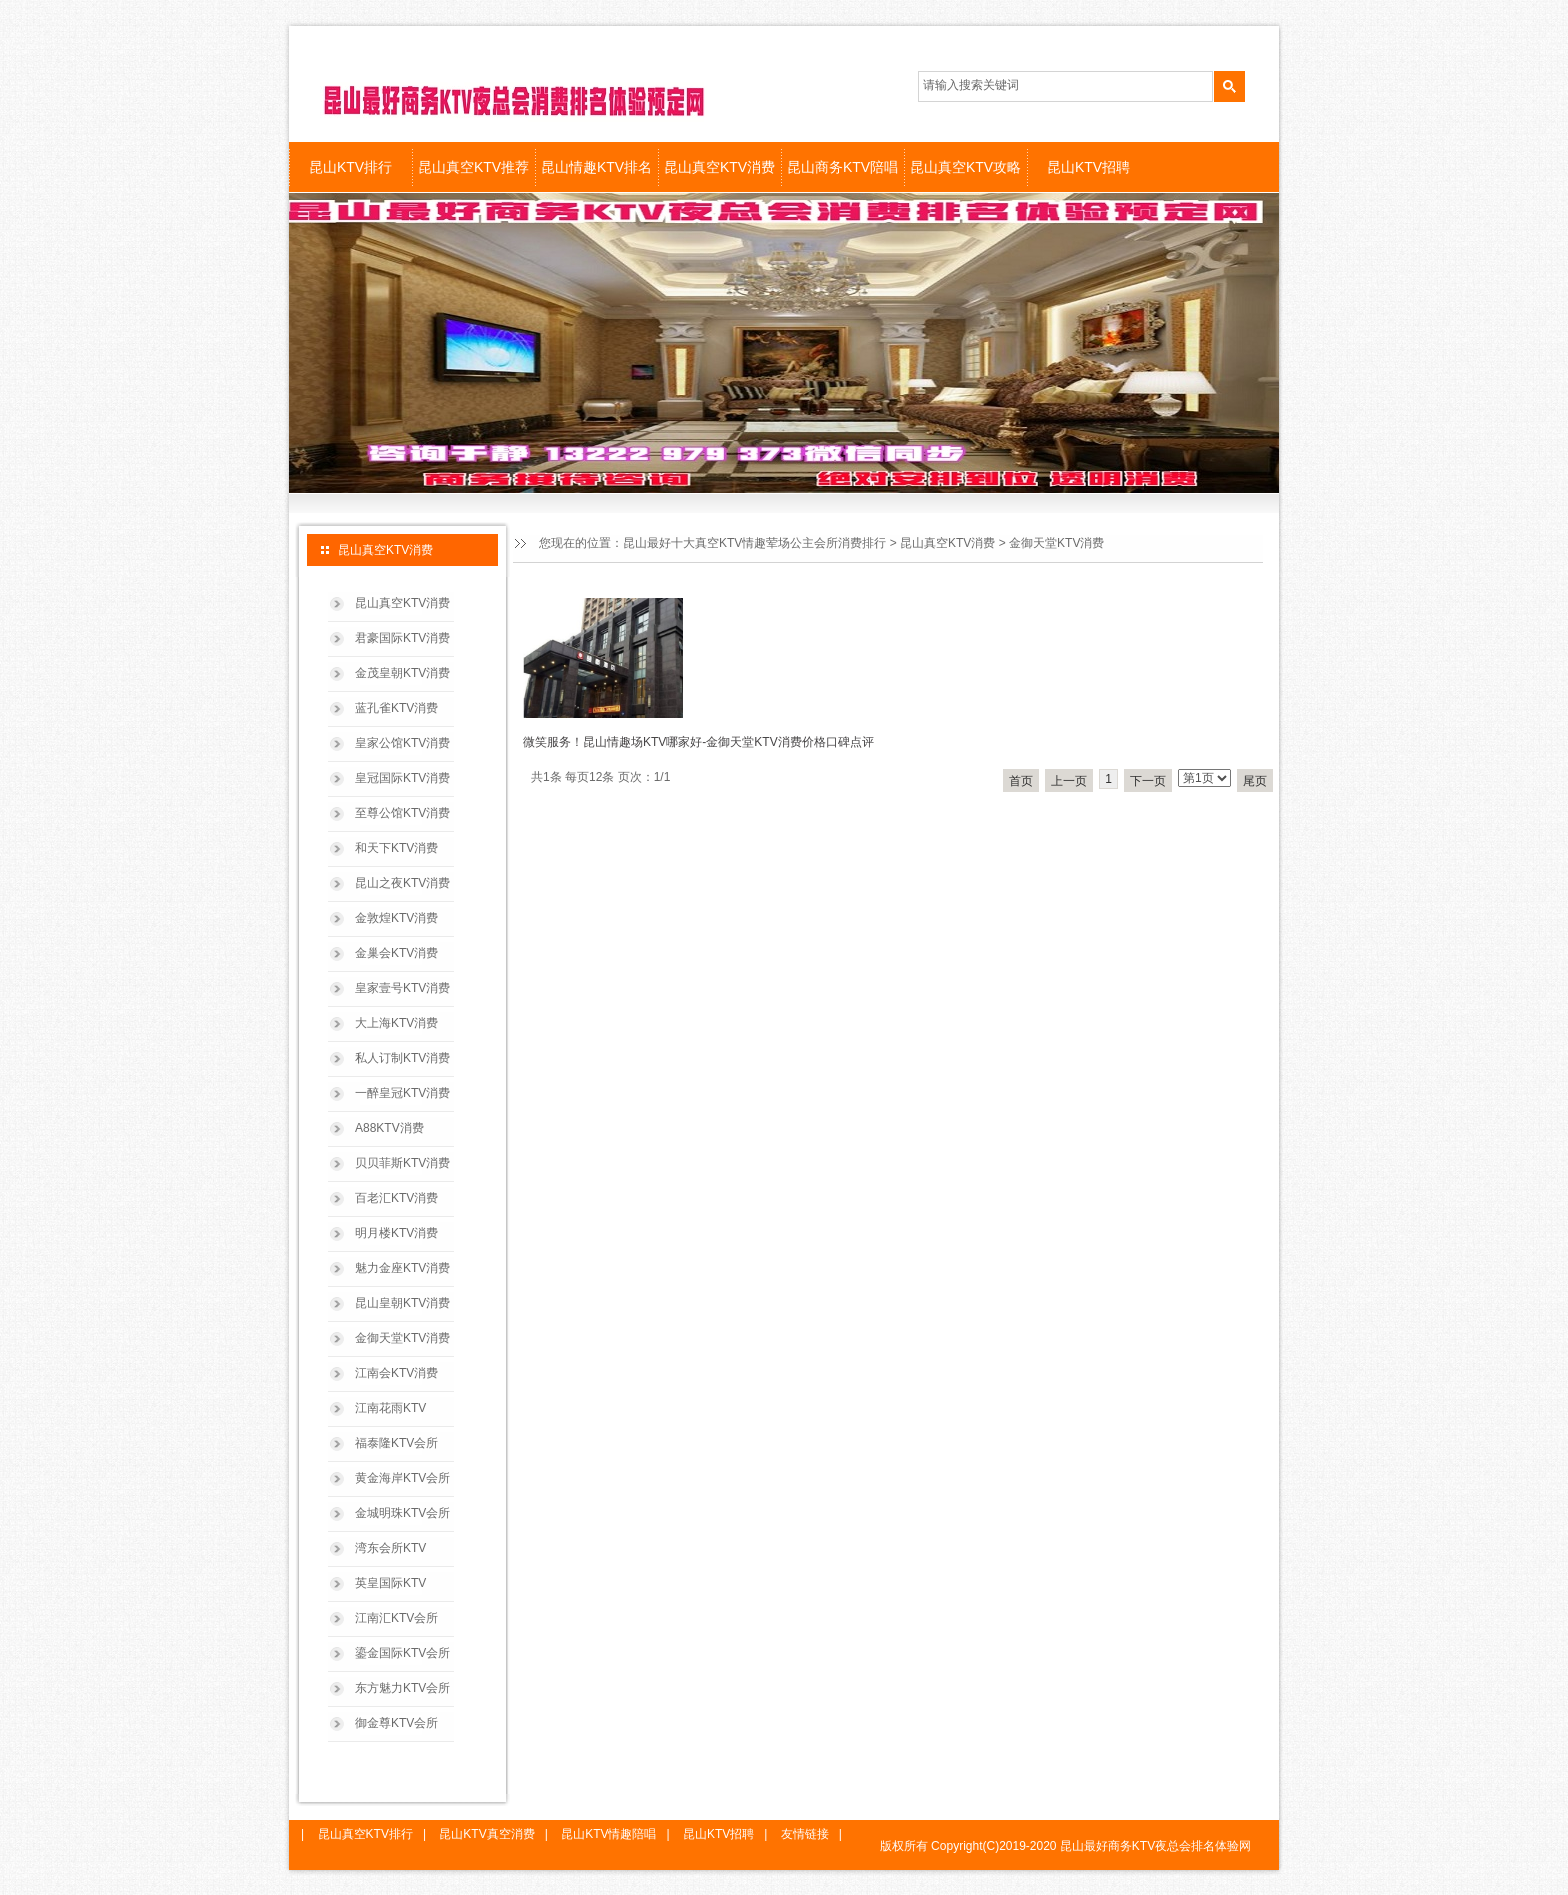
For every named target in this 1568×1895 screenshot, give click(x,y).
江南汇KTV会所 (396, 1618)
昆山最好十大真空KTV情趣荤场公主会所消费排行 (754, 543)
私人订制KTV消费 (402, 1058)
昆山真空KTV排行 (365, 1834)
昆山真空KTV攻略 (965, 167)
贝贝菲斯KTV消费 (402, 1163)
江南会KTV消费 (396, 1373)
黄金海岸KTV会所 (402, 1478)
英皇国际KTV (390, 1583)
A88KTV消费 (389, 1128)
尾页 (1255, 781)
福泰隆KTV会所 (396, 1443)
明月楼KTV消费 (396, 1233)
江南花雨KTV (390, 1408)
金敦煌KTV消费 (396, 918)
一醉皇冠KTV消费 (402, 1093)
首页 (1021, 781)
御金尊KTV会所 (396, 1723)
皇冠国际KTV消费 (402, 778)
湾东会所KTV (390, 1548)
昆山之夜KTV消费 (402, 883)
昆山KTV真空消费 (486, 1834)
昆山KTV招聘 (1088, 167)
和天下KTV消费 (396, 848)
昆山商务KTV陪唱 (842, 167)
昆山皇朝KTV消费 (402, 1303)
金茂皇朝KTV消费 (402, 673)
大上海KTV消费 (396, 1023)
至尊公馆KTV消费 (402, 813)
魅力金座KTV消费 (402, 1268)
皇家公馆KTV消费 (402, 743)
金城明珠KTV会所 (402, 1513)
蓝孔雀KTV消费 (396, 708)
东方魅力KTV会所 (402, 1688)
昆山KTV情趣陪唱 (608, 1834)
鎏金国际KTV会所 (402, 1653)
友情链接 (805, 1834)
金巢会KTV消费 (396, 953)
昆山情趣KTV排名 (596, 167)
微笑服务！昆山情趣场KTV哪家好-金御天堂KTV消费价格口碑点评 (698, 742)
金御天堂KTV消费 (402, 1338)
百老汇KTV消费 (396, 1198)
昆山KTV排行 (350, 167)
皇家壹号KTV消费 (402, 988)
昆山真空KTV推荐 (473, 167)
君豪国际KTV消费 (402, 638)
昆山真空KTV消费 (719, 167)
